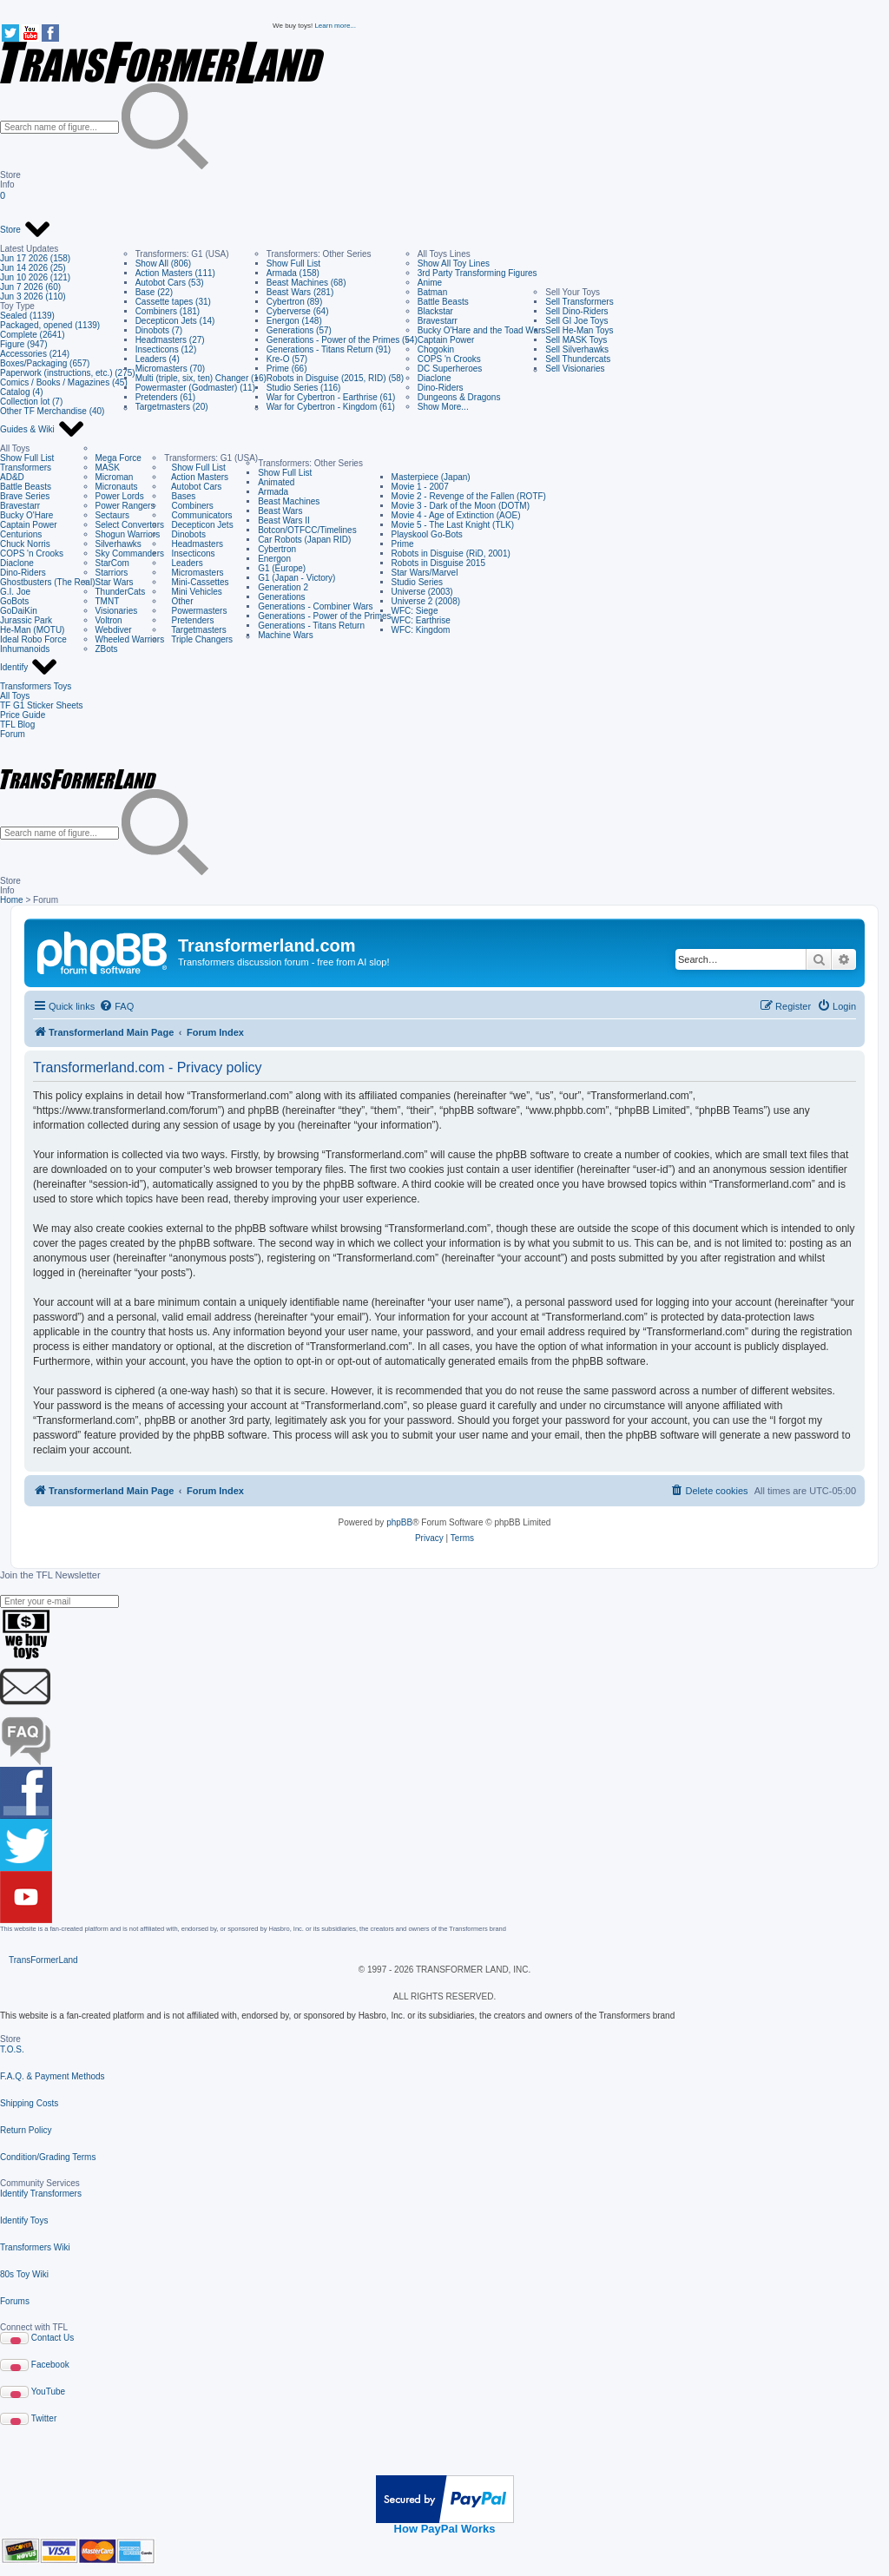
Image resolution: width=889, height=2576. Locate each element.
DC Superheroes (450, 368)
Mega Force (118, 458)
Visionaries (116, 611)
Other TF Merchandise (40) (52, 411)
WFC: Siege (415, 611)
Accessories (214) (34, 354)
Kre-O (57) (287, 359)
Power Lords (119, 496)
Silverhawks (118, 544)
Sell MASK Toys (576, 340)
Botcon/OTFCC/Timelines (307, 530)
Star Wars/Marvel (425, 572)
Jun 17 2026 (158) (35, 258)
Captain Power (446, 340)
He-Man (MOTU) (32, 630)
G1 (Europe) (282, 568)
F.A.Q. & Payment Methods (52, 2076)
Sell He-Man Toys (579, 330)
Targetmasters (195, 630)
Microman (114, 477)
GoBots (14, 601)
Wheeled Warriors (130, 639)
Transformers (25, 467)
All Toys (15, 696)
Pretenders (189, 620)
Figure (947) (23, 344)
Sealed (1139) (27, 315)
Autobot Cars (192, 486)
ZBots (106, 649)
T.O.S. (12, 2049)
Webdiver (113, 630)
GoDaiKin (18, 611)
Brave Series (24, 496)
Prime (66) (287, 368)
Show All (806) (163, 263)
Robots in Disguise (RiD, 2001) (451, 553)
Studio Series (417, 582)
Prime (403, 544)
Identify (29, 668)
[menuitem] (116, 1006)
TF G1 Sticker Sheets (41, 705)
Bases (179, 496)
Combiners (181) (167, 311)
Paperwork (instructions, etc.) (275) (67, 373)
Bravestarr (438, 321)
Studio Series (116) (304, 387)
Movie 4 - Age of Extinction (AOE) (456, 515)
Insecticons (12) (166, 349)
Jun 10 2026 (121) (35, 277)
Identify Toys (24, 2220)
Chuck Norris (25, 544)
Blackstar (435, 311)
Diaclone (434, 378)
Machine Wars (285, 635)
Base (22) (154, 292)
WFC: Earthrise (421, 620)
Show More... (443, 407)
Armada (273, 492)
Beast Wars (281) (300, 292)
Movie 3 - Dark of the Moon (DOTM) (461, 506)
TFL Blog (17, 724)
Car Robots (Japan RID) (304, 539)
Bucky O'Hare (26, 515)
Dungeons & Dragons (459, 397)
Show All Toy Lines (454, 263)
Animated (276, 482)
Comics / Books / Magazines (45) (64, 382)
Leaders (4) (157, 359)
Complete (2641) (32, 334)
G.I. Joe (15, 591)
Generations (281, 597)
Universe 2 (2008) (426, 601)
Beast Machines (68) (306, 282)
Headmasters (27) (170, 340)
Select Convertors (129, 525)
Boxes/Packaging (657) (44, 363)
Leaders (183, 563)
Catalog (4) (21, 392)
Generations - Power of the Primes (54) (342, 340)
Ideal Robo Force (33, 639)
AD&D (12, 477)
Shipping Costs (29, 2103)
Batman (432, 292)
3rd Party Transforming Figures (477, 273)
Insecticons (189, 553)
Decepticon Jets (198, 525)
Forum (12, 734)
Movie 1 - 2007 (420, 486)
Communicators (198, 515)
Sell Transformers (579, 301)
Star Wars (114, 582)
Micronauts (116, 486)
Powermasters (195, 611)
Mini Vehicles (193, 591)
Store (25, 230)
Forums (15, 2301)
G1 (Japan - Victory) (296, 578)
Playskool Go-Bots (427, 534)
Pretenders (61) (165, 397)
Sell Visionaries (574, 368)
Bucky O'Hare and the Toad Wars (482, 330)
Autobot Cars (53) (169, 282)
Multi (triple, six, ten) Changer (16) (201, 378)
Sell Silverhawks (577, 349)
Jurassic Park (26, 620)
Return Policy (25, 2130)
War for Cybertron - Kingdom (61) (331, 407)
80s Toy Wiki (24, 2274)
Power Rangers (125, 506)
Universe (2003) (422, 591)
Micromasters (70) (170, 368)
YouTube (48, 2391)
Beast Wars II (284, 520)
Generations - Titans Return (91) (329, 349)
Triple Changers (198, 639)
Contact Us (52, 2337)
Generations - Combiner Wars (315, 606)
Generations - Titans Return (311, 625)
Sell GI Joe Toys (576, 321)
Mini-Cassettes (196, 582)
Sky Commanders (129, 553)
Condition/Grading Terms (47, 2157)
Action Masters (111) (175, 273)
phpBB (399, 1522)
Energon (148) (294, 321)
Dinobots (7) (158, 330)
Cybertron (277, 549)
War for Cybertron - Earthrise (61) (331, 397)
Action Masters (196, 477)
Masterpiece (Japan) (431, 477)
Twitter (43, 2418)
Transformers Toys (35, 686)
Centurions (21, 534)
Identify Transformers (41, 2193)
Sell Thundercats (577, 359)
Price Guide (22, 715)
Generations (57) (299, 330)
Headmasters (193, 544)
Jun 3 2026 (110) (33, 296)
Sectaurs (112, 515)
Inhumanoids (24, 649)
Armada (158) (293, 273)
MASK (107, 467)
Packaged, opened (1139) (50, 325)
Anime (430, 282)
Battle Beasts (443, 301)
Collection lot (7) (31, 401)
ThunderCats (120, 591)
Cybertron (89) (294, 301)
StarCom (112, 563)
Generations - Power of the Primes (324, 616)
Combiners (189, 506)
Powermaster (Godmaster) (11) (195, 387)
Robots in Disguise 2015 (438, 563)
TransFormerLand (43, 1960)
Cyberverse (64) (298, 311)
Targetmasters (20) (171, 407)
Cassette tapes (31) (173, 301)
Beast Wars (280, 511)
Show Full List (293, 263)
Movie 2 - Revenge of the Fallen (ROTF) (469, 496)
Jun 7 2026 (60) (30, 287)
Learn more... (335, 26)
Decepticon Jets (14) (175, 321)
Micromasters (193, 572)
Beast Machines (288, 501)
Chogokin (436, 349)
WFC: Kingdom (421, 630)
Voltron (108, 620)
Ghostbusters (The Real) (47, 582)
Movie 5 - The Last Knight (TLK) (453, 525)
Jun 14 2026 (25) (33, 268)
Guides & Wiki (42, 430)
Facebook (50, 2364)
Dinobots (185, 534)
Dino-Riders (441, 387)
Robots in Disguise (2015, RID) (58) (335, 378)
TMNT (107, 601)
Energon (274, 558)
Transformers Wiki (35, 2247)
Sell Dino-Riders (576, 311)
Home (11, 900)
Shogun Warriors (128, 534)
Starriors (111, 572)
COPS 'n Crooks (449, 359)
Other (178, 601)
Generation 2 (283, 587)
